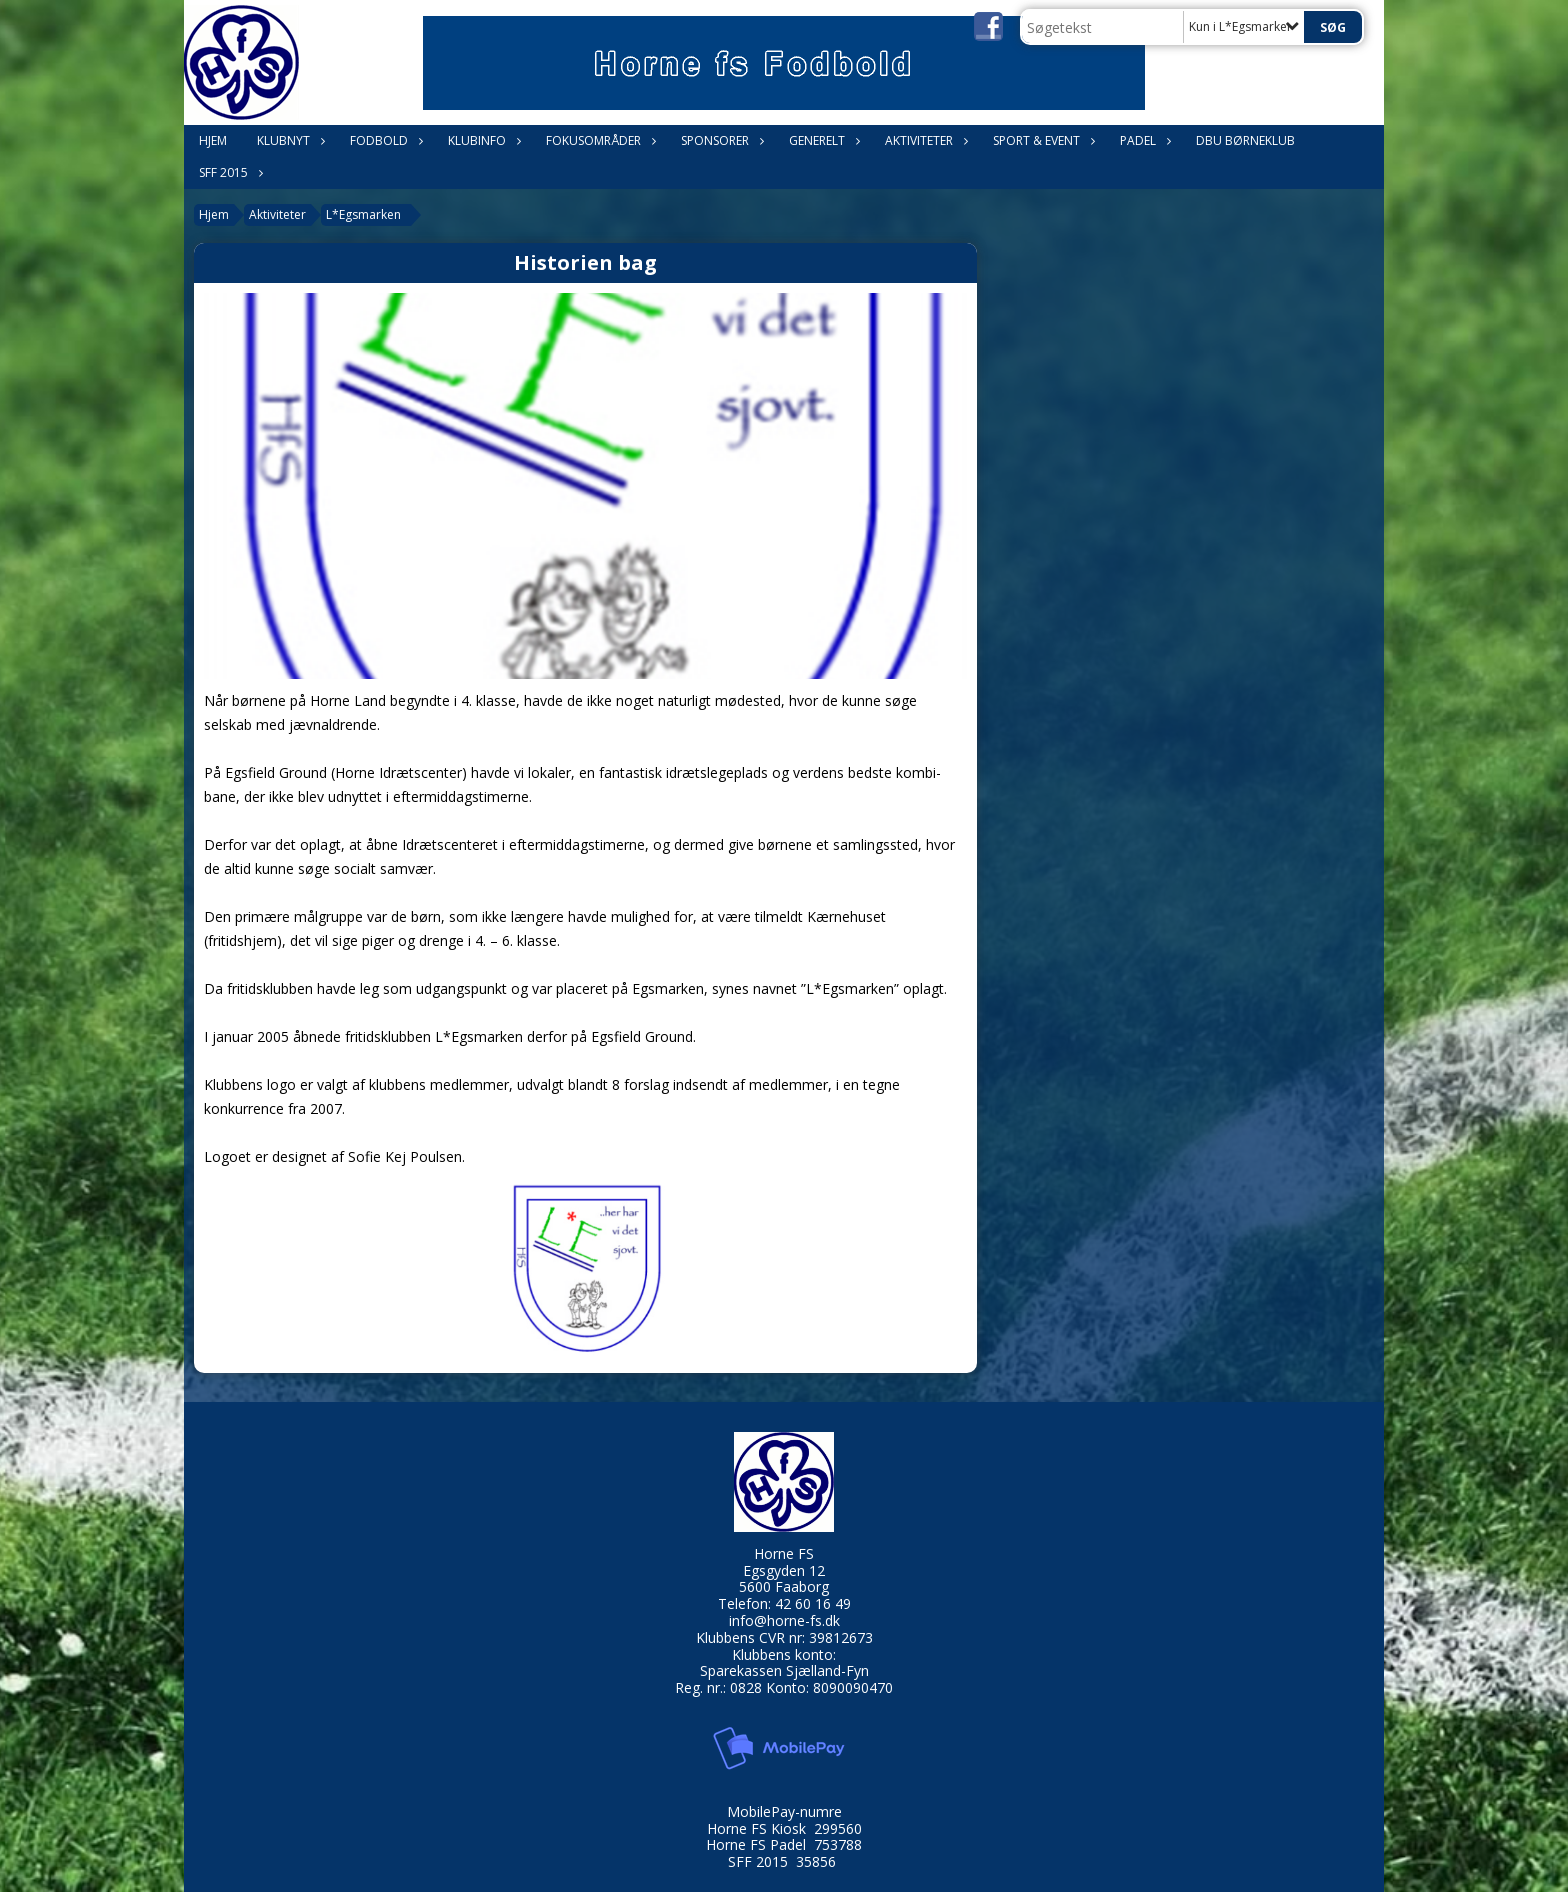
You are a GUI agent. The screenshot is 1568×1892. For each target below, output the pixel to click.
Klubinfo (482, 140)
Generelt (822, 140)
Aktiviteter (924, 140)
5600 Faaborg (784, 1586)
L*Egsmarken (363, 214)
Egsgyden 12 (784, 1570)
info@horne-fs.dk (784, 1620)
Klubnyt (288, 140)
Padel (1143, 140)
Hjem (213, 140)
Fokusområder (598, 140)
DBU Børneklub (1245, 140)
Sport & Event (1041, 140)
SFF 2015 (228, 172)
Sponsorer (720, 140)
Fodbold (384, 140)
